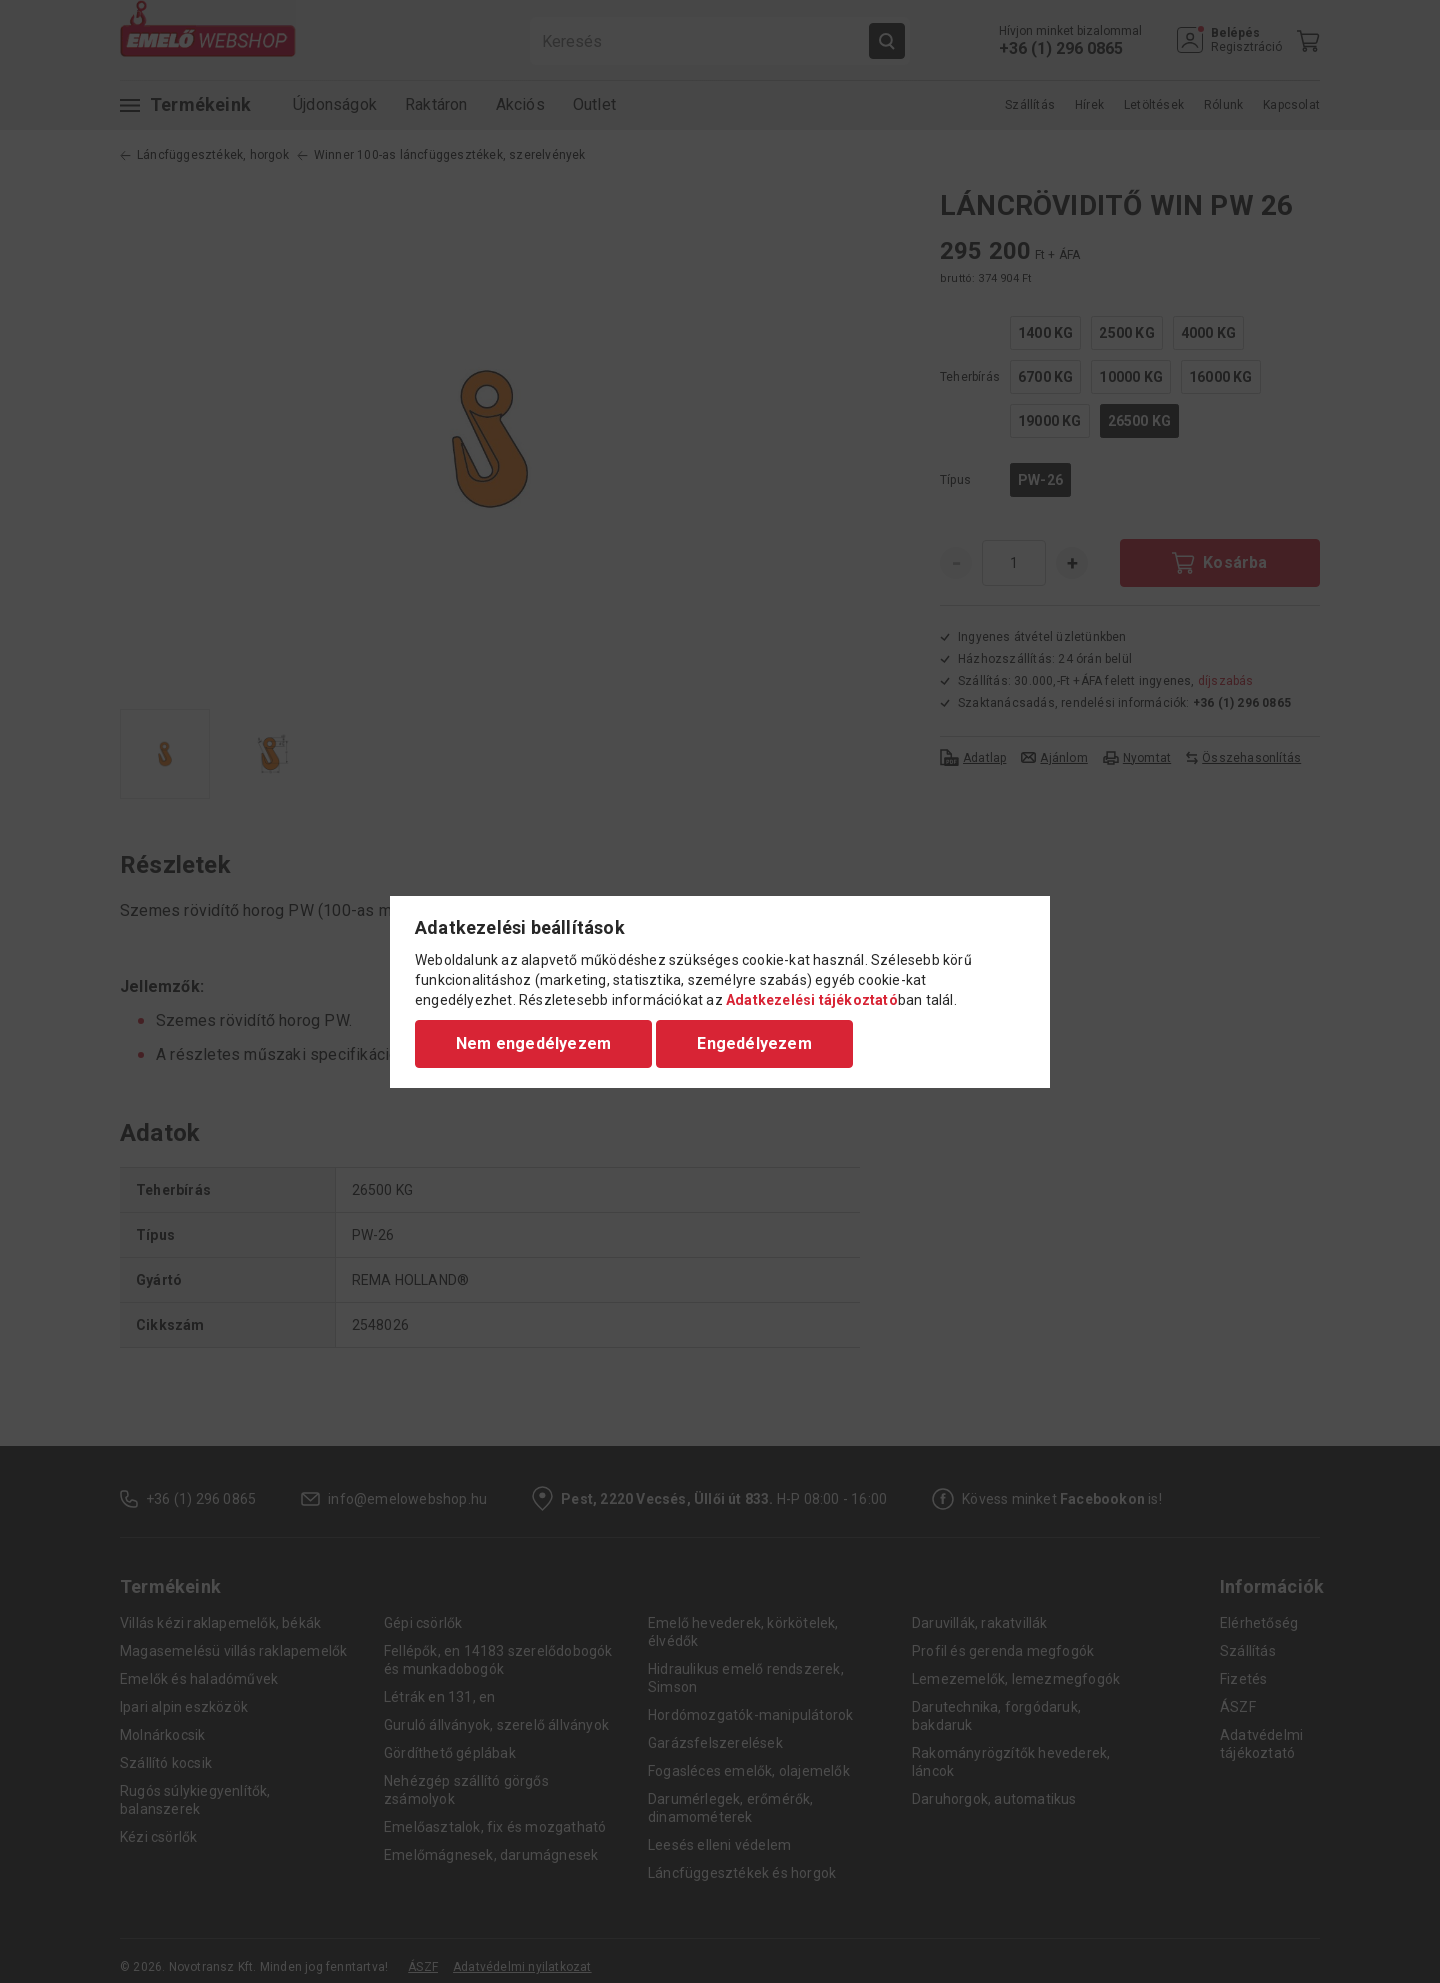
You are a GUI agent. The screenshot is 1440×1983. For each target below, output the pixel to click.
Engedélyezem (754, 1043)
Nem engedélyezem (533, 1043)
